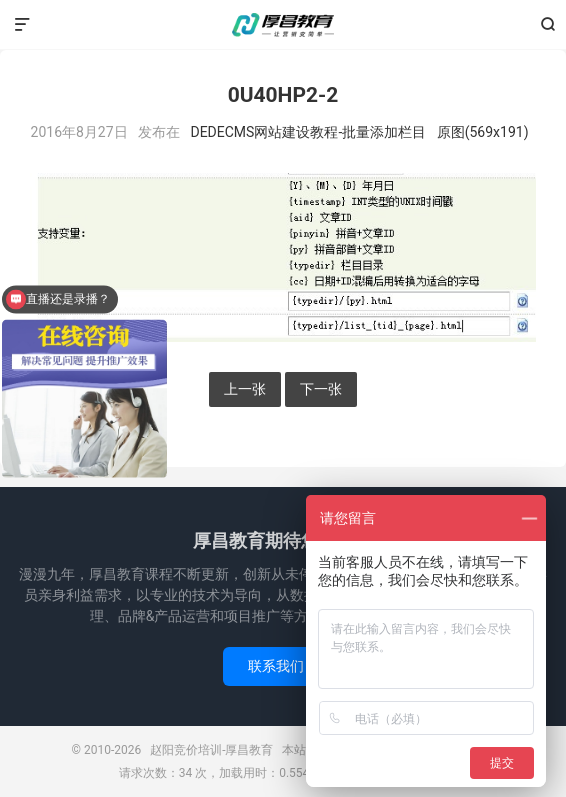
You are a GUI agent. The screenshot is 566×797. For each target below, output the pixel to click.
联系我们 (283, 666)
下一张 (321, 389)
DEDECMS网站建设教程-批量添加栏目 (308, 132)
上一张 (245, 389)
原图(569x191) (483, 132)
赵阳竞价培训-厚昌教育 (283, 25)
